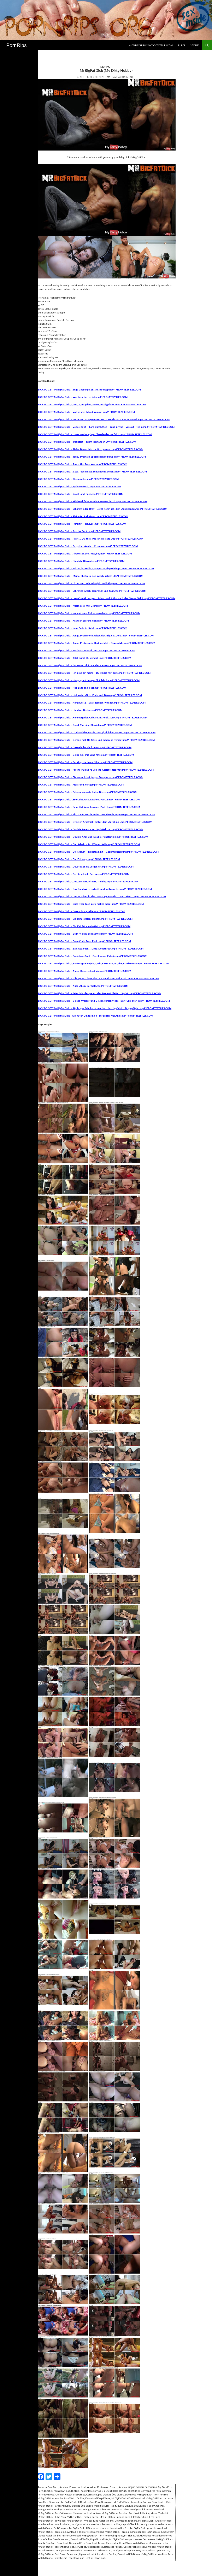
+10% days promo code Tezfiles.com (151, 45)
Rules (181, 45)
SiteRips (194, 45)
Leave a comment (122, 76)
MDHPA (105, 66)
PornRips (16, 45)
